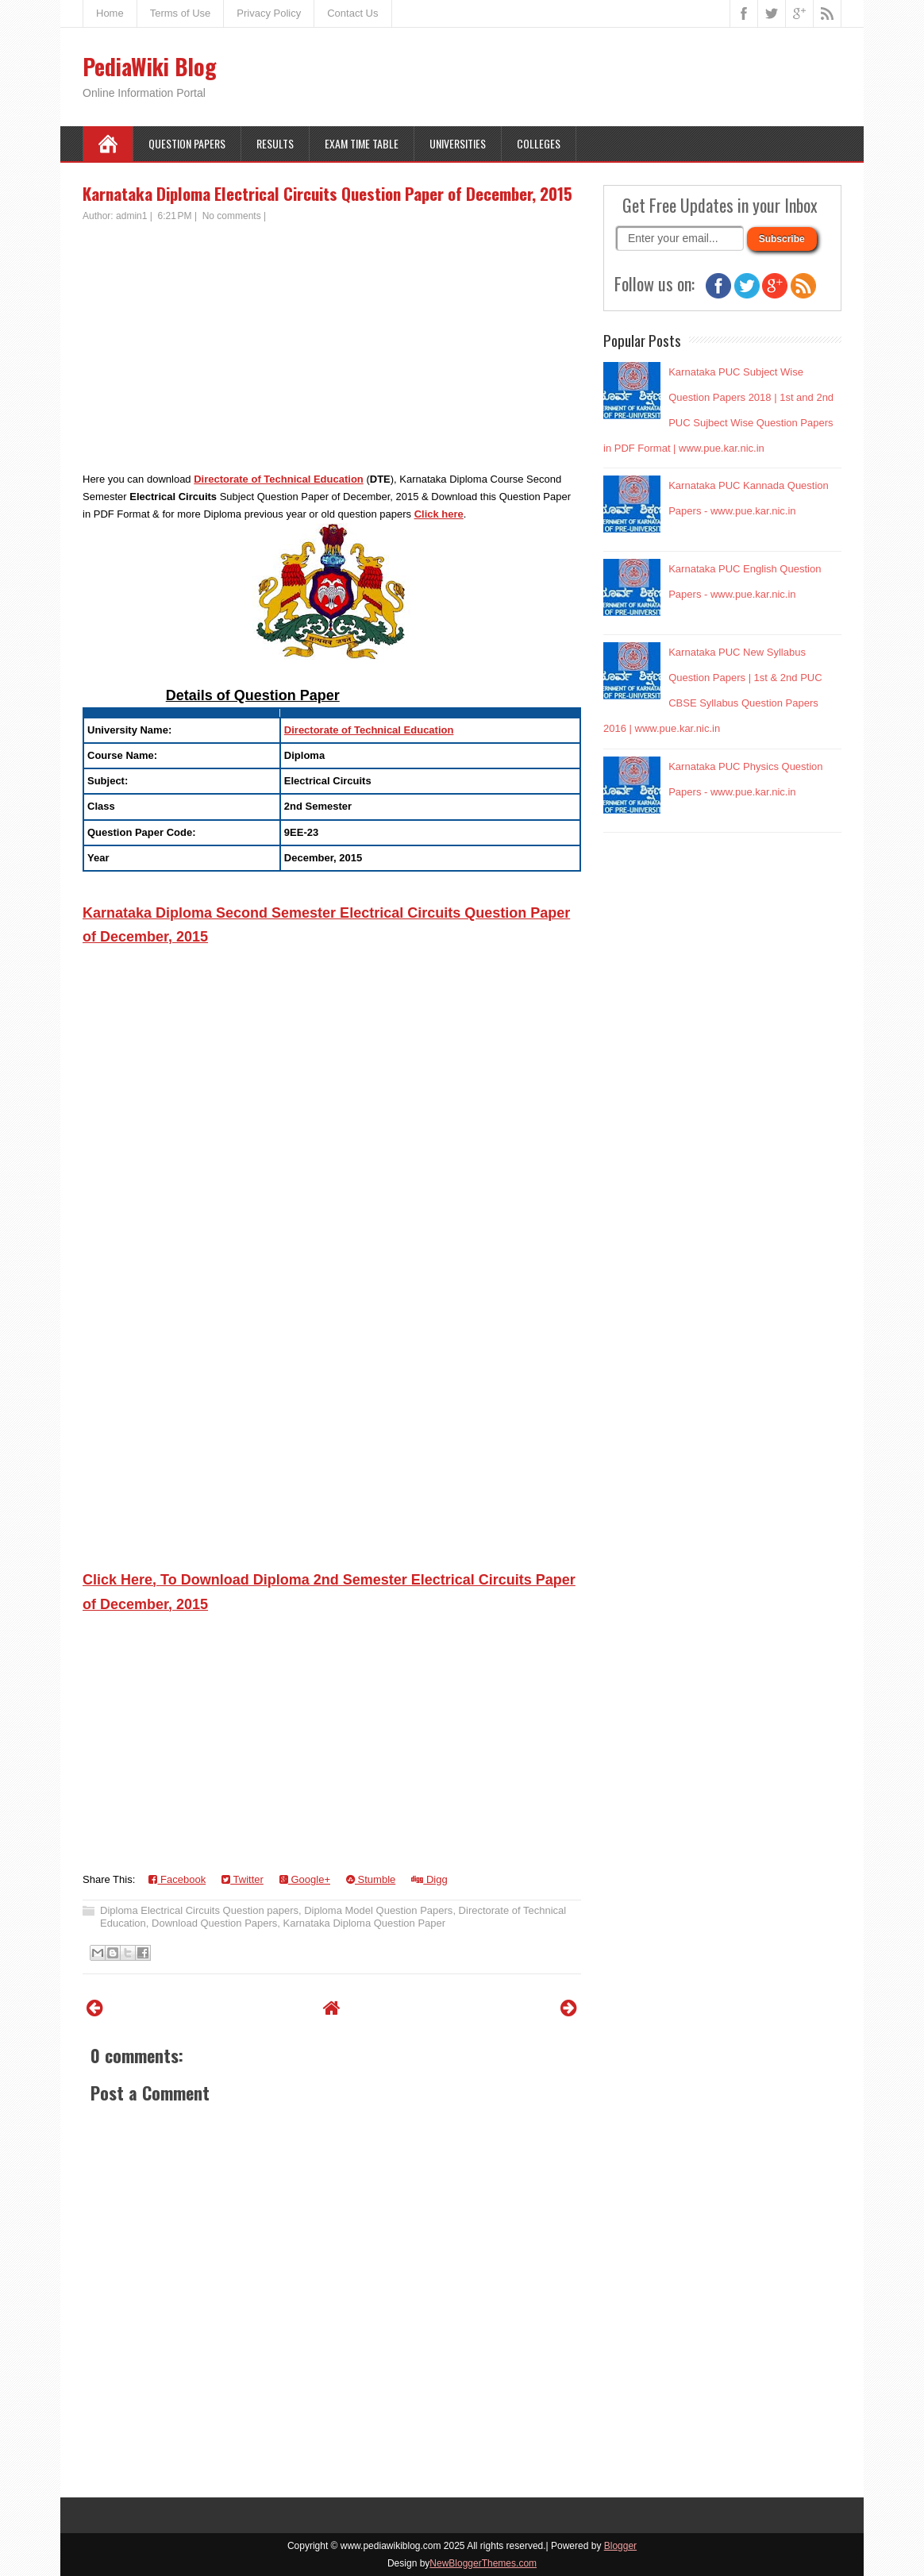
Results (275, 143)
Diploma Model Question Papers (378, 1910)
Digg (429, 1879)
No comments (231, 215)
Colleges (538, 143)
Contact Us (352, 13)
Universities (457, 143)
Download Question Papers (214, 1923)
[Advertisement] (332, 342)
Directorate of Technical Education (279, 479)
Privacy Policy (269, 13)
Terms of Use (180, 13)
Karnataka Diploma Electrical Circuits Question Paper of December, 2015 (327, 193)
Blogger (620, 2545)
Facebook (177, 1879)
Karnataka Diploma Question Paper (364, 1923)
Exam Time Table (361, 143)
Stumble (370, 1879)
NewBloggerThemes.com (483, 2563)
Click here (439, 514)
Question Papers (186, 143)
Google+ (304, 1879)
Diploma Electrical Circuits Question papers (199, 1910)
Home (110, 13)
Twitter (242, 1879)
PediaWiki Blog (150, 66)
